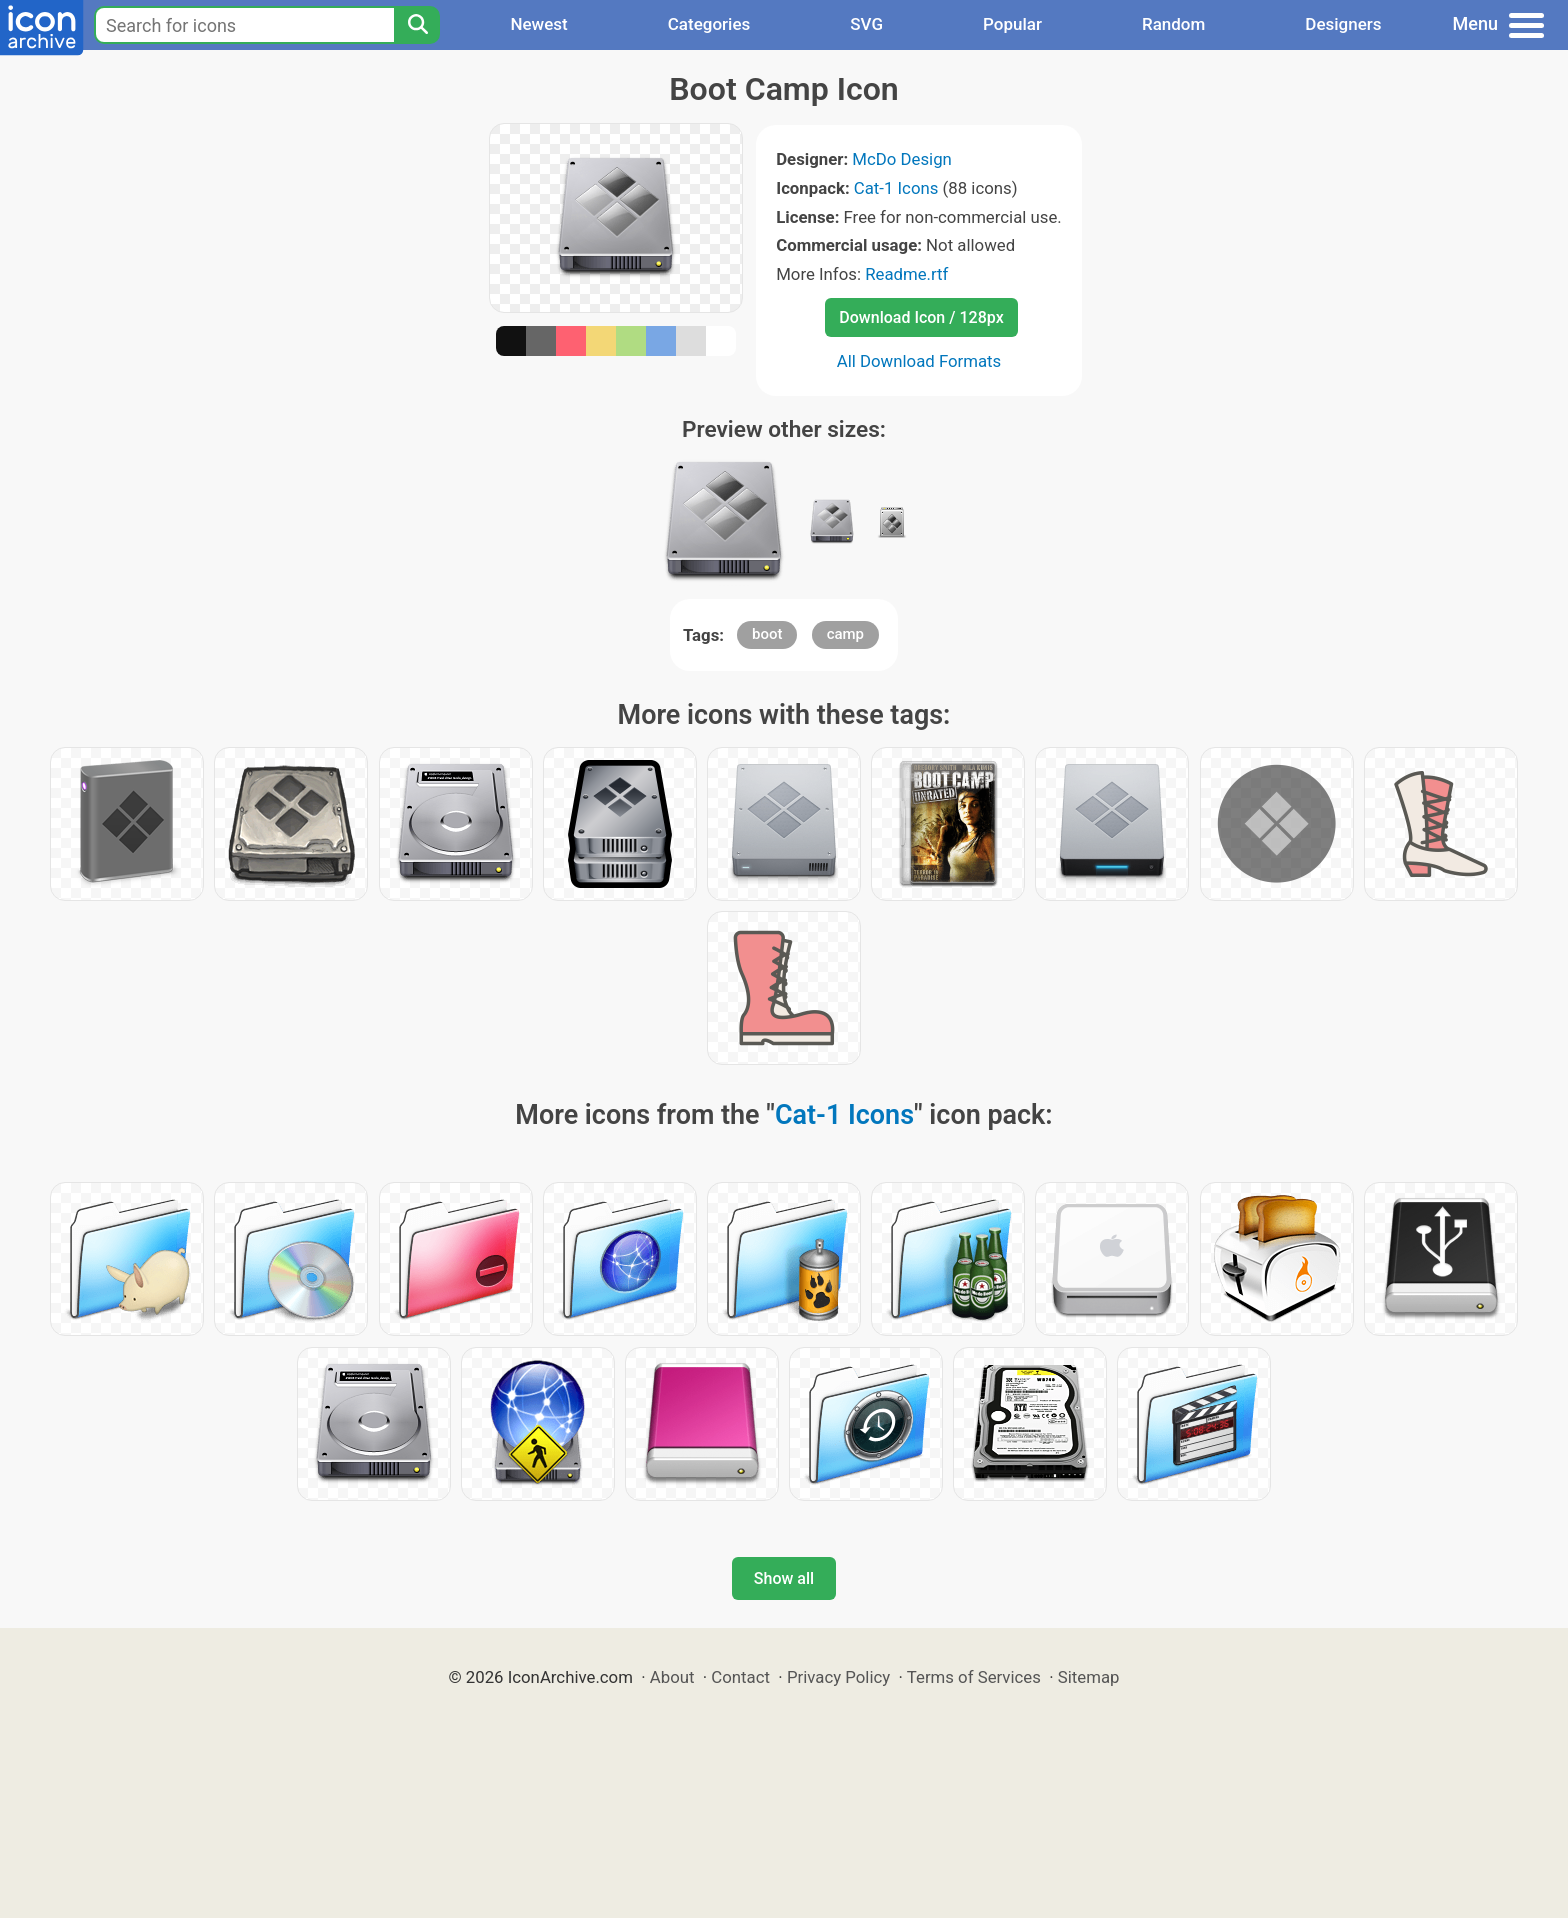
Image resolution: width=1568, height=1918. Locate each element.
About (672, 1677)
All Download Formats (919, 361)
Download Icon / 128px (921, 317)
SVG (866, 24)
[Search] (417, 25)
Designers (1343, 24)
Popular (1012, 24)
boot (767, 634)
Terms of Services (974, 1677)
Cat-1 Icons (896, 188)
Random (1173, 24)
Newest (538, 24)
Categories (709, 24)
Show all (784, 1578)
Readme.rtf (906, 274)
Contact (740, 1677)
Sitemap (1089, 1677)
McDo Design (902, 159)
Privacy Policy (838, 1677)
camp (845, 634)
